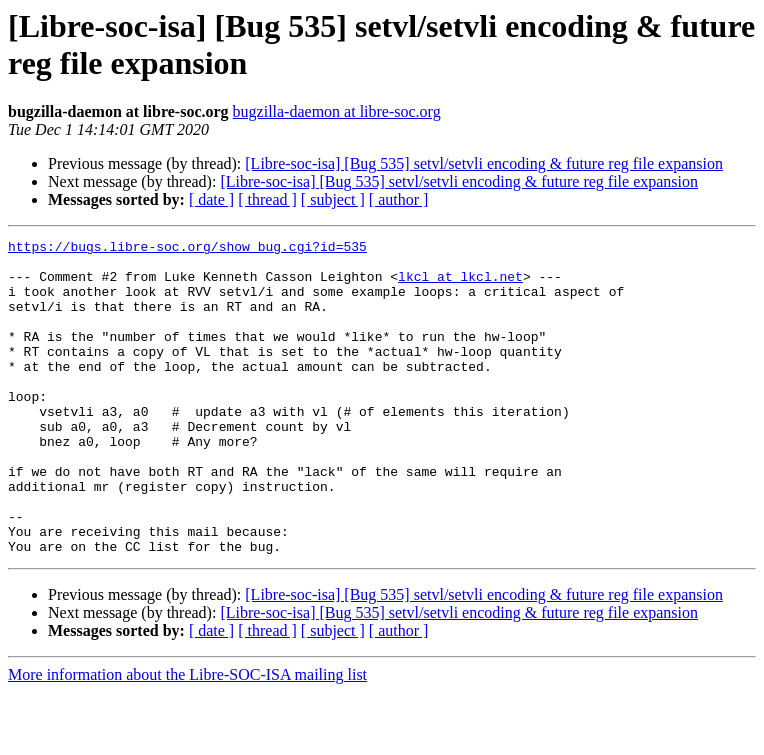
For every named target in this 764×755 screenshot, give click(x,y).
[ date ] (211, 199)
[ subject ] (333, 199)
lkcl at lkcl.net (460, 285)
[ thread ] (267, 199)
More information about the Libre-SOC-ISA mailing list (187, 737)
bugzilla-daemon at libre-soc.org (337, 111)
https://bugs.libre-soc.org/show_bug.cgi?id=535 (187, 249)
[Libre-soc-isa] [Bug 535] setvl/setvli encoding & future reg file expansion (484, 163)
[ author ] (399, 199)
